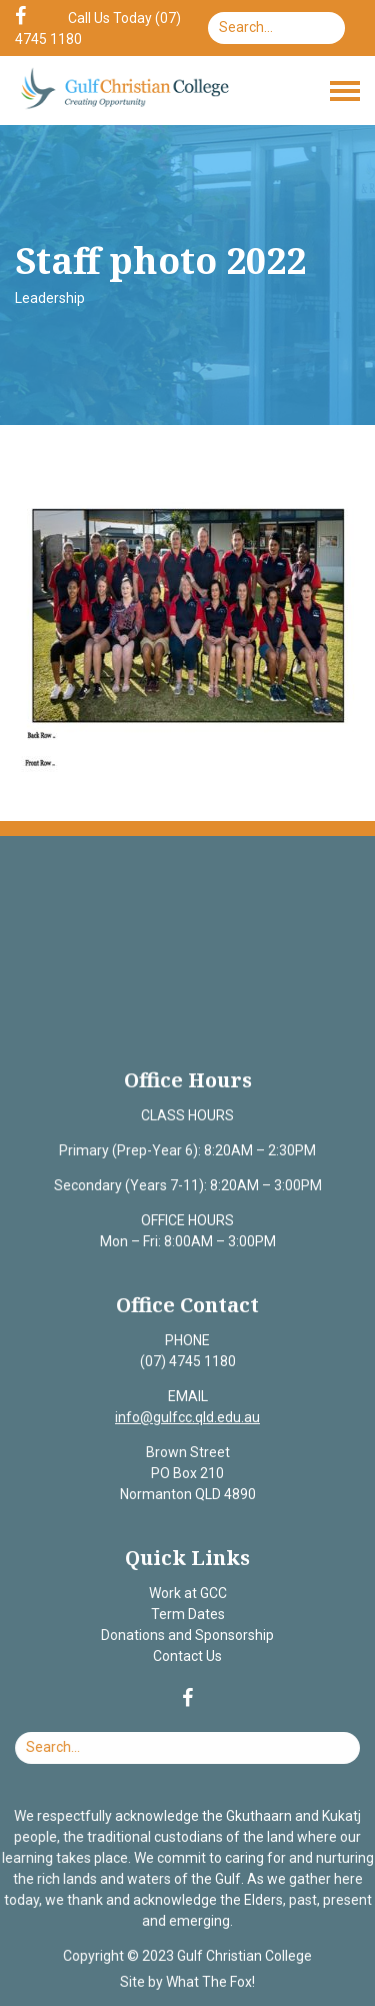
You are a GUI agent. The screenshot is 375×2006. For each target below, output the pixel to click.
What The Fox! (210, 1979)
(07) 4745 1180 (187, 1363)
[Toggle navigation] (345, 91)
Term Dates (187, 1614)
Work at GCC (187, 1593)
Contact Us (187, 1655)
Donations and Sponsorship (188, 1635)
